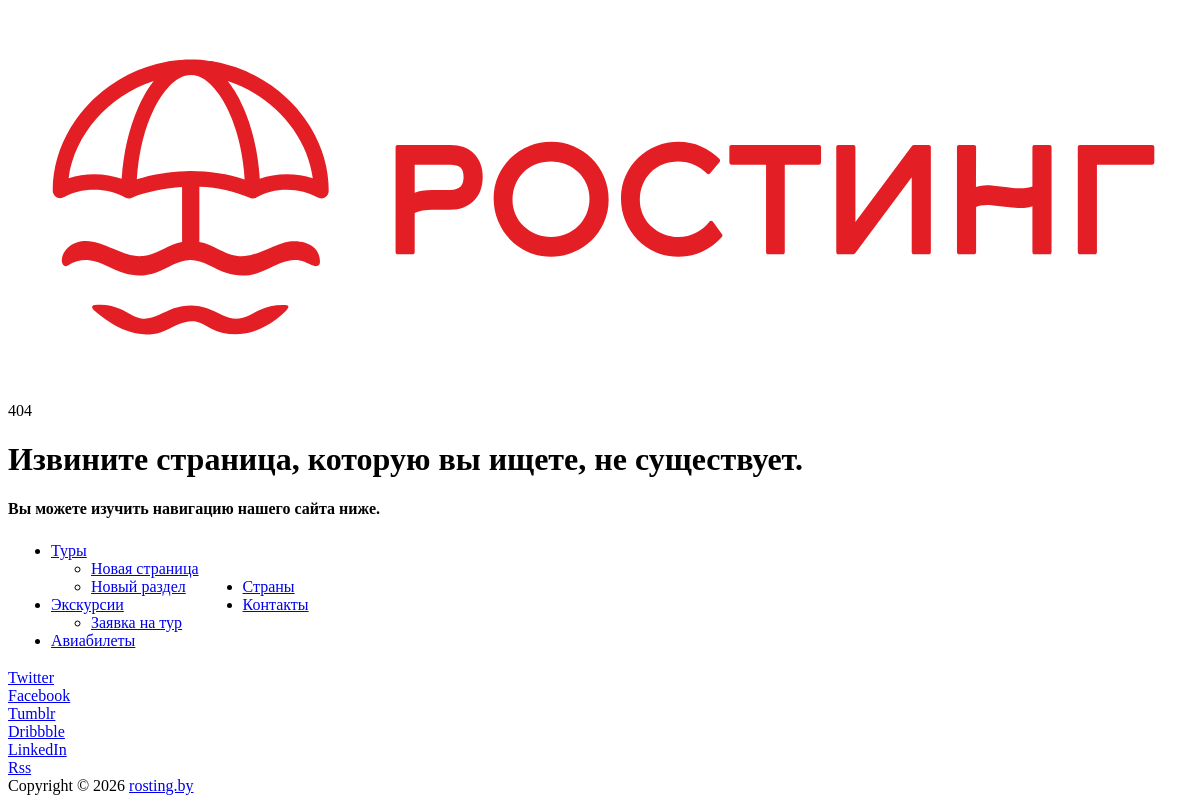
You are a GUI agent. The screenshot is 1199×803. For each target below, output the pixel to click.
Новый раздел (138, 586)
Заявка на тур (136, 622)
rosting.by (161, 785)
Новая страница (145, 568)
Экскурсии (87, 604)
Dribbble (36, 731)
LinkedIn (37, 749)
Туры (69, 550)
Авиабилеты (93, 640)
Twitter (31, 677)
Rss (19, 767)
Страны (269, 586)
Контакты (276, 604)
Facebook (39, 695)
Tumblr (31, 713)
